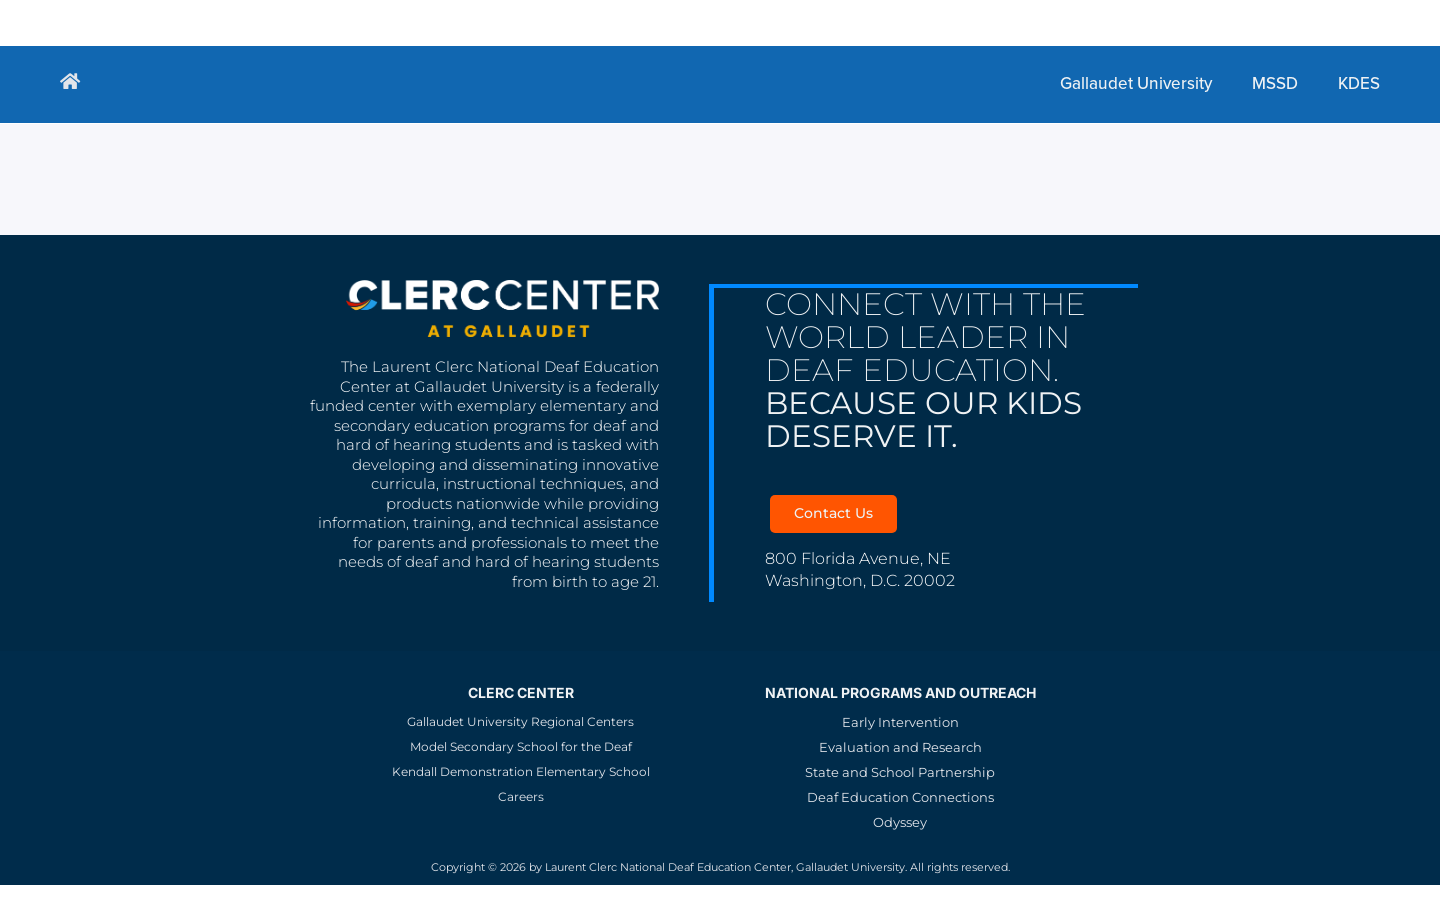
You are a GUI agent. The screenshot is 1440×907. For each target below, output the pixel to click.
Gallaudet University (213, 22)
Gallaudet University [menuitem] (1136, 83)
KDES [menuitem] (1359, 83)
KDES (438, 22)
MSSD (363, 22)
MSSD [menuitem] (1275, 83)
